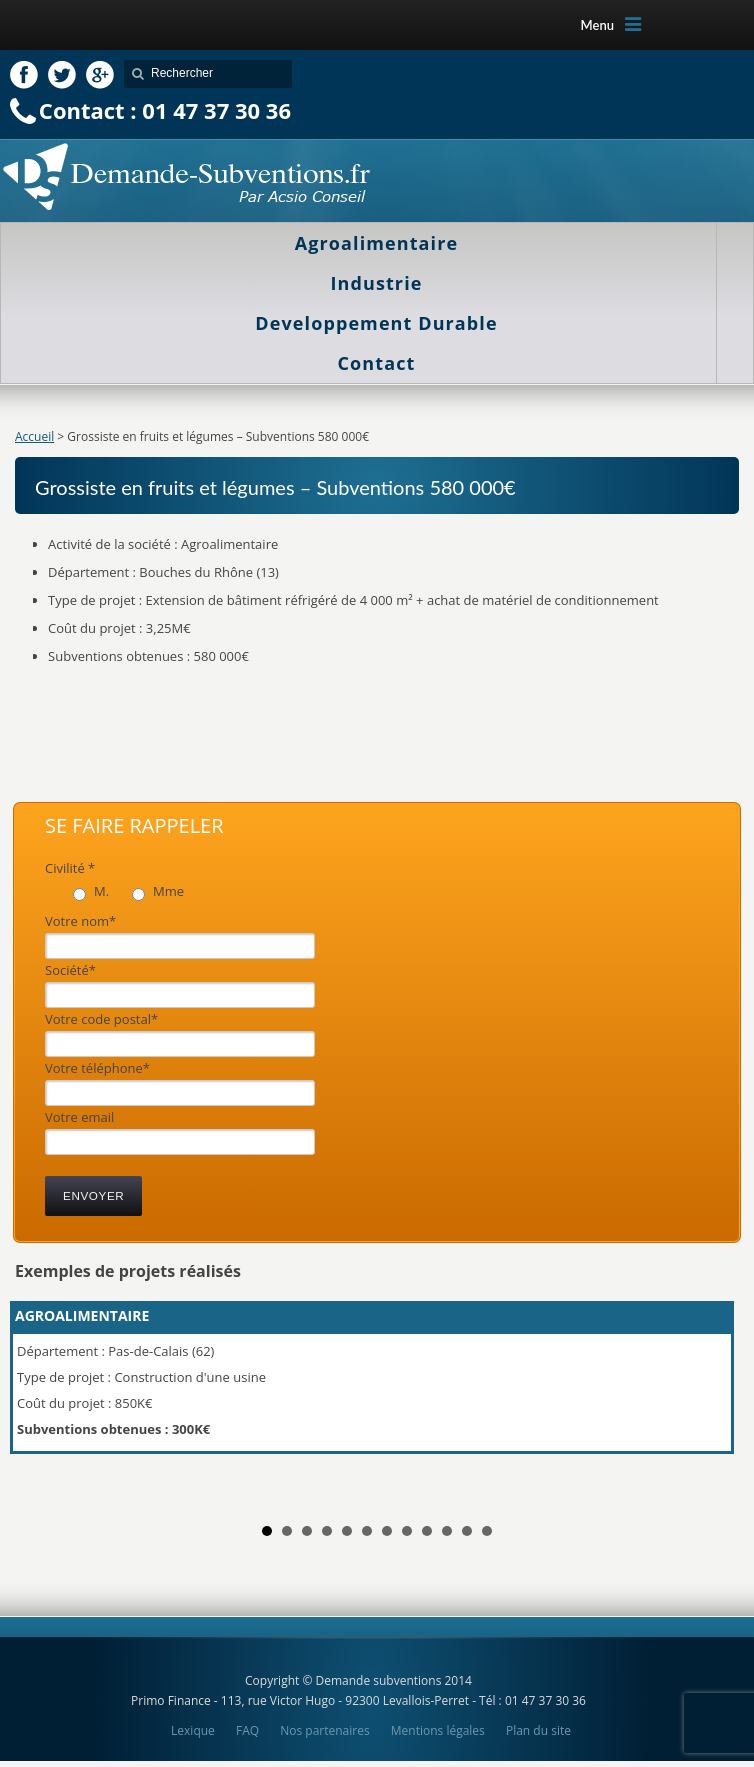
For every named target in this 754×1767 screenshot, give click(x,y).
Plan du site (538, 1730)
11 (467, 1531)
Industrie (377, 283)
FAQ (247, 1730)
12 (487, 1531)
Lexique (193, 1730)
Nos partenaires (324, 1730)
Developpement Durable (376, 323)
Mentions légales (438, 1730)
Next (713, 1399)
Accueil (34, 436)
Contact (377, 363)
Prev (41, 1399)
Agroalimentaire (376, 243)
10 (447, 1531)
